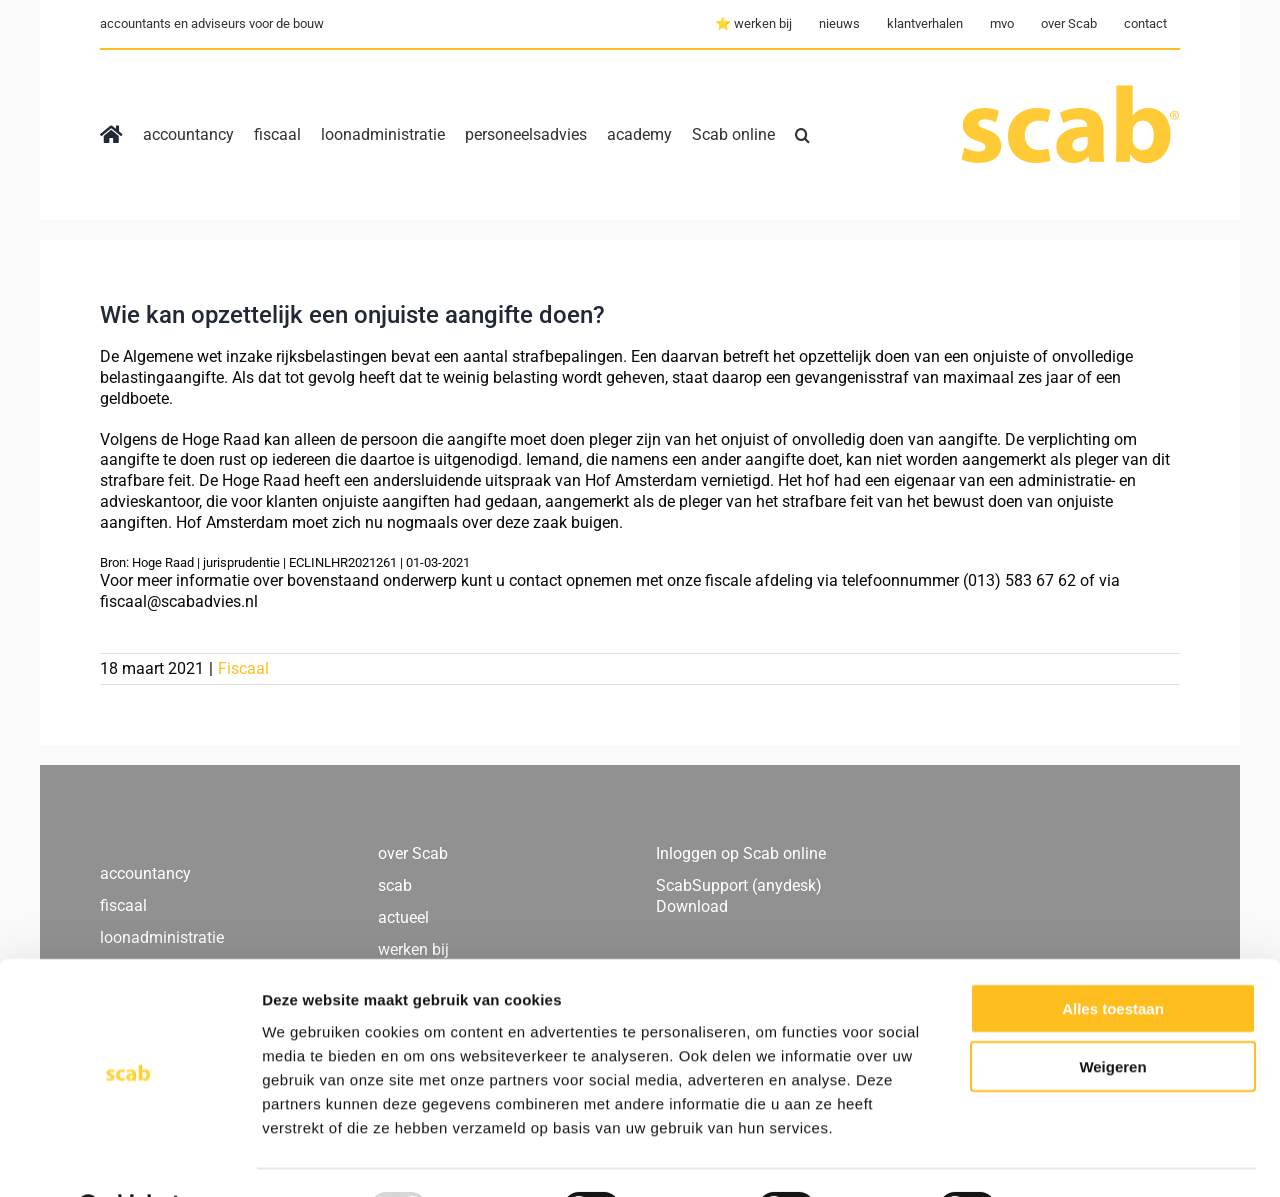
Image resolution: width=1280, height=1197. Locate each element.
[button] (802, 135)
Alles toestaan (1113, 957)
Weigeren (1112, 1016)
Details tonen (1080, 1157)
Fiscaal (243, 668)
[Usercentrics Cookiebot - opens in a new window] (129, 1158)
